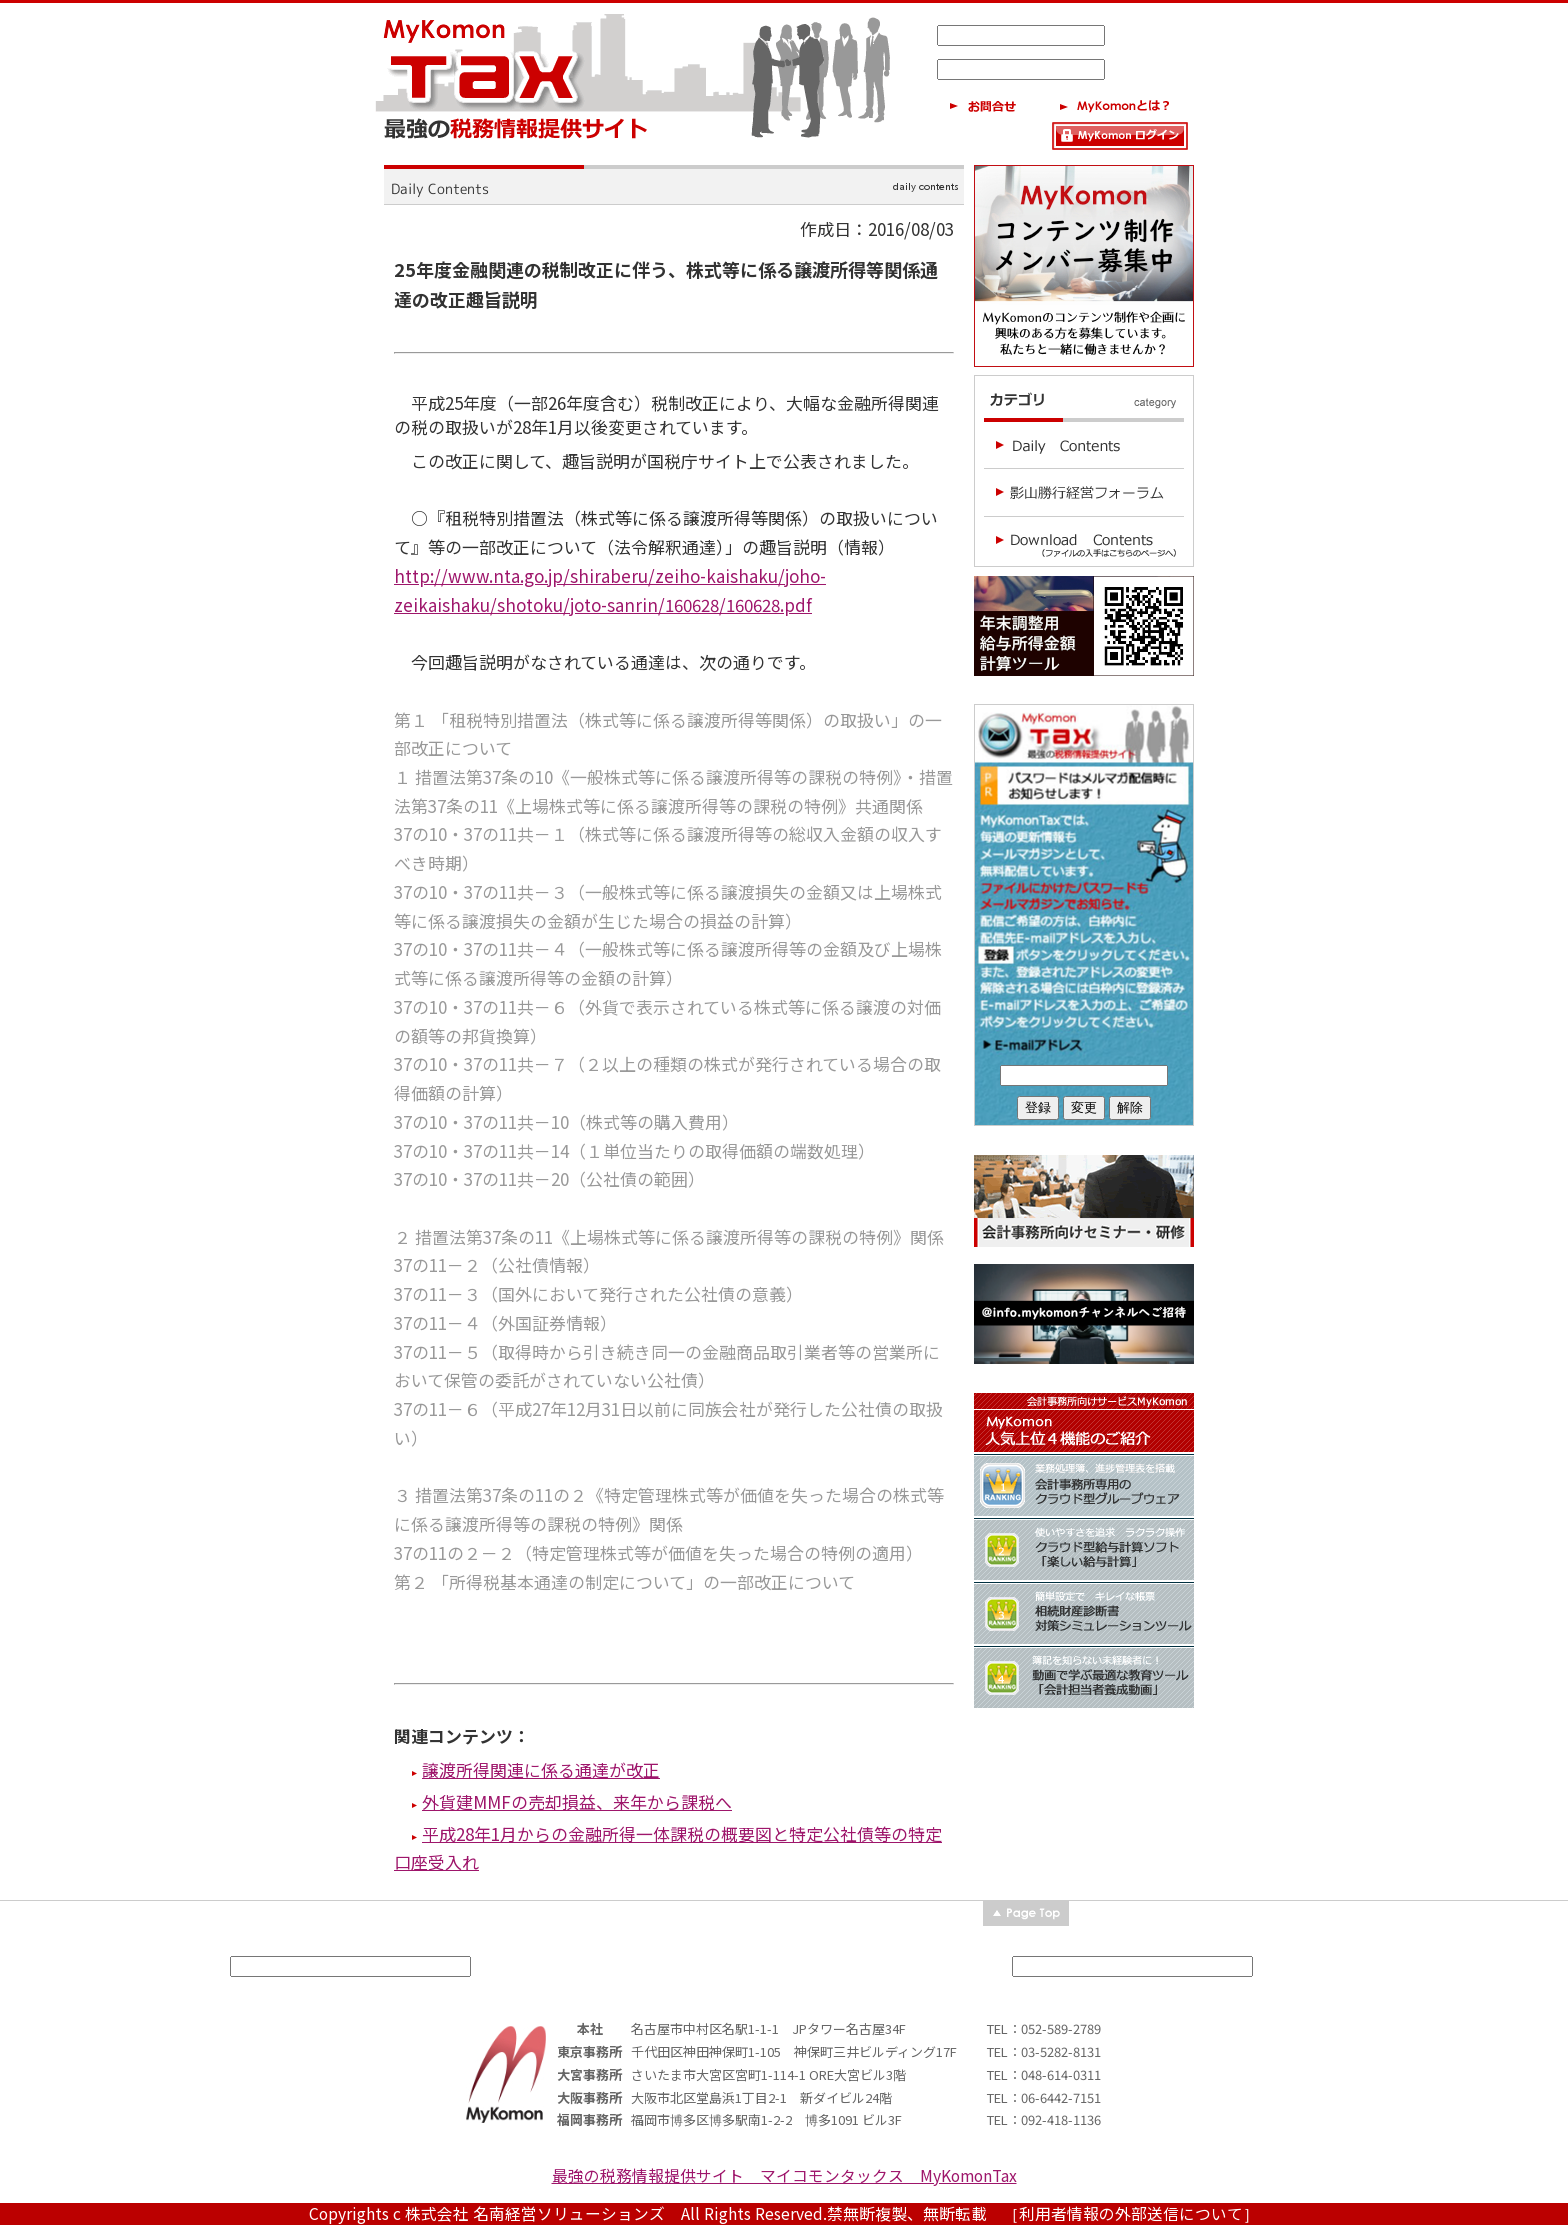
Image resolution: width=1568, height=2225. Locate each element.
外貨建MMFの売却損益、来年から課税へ (577, 1801)
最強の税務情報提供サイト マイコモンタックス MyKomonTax (784, 2175)
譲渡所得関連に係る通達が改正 (541, 1769)
